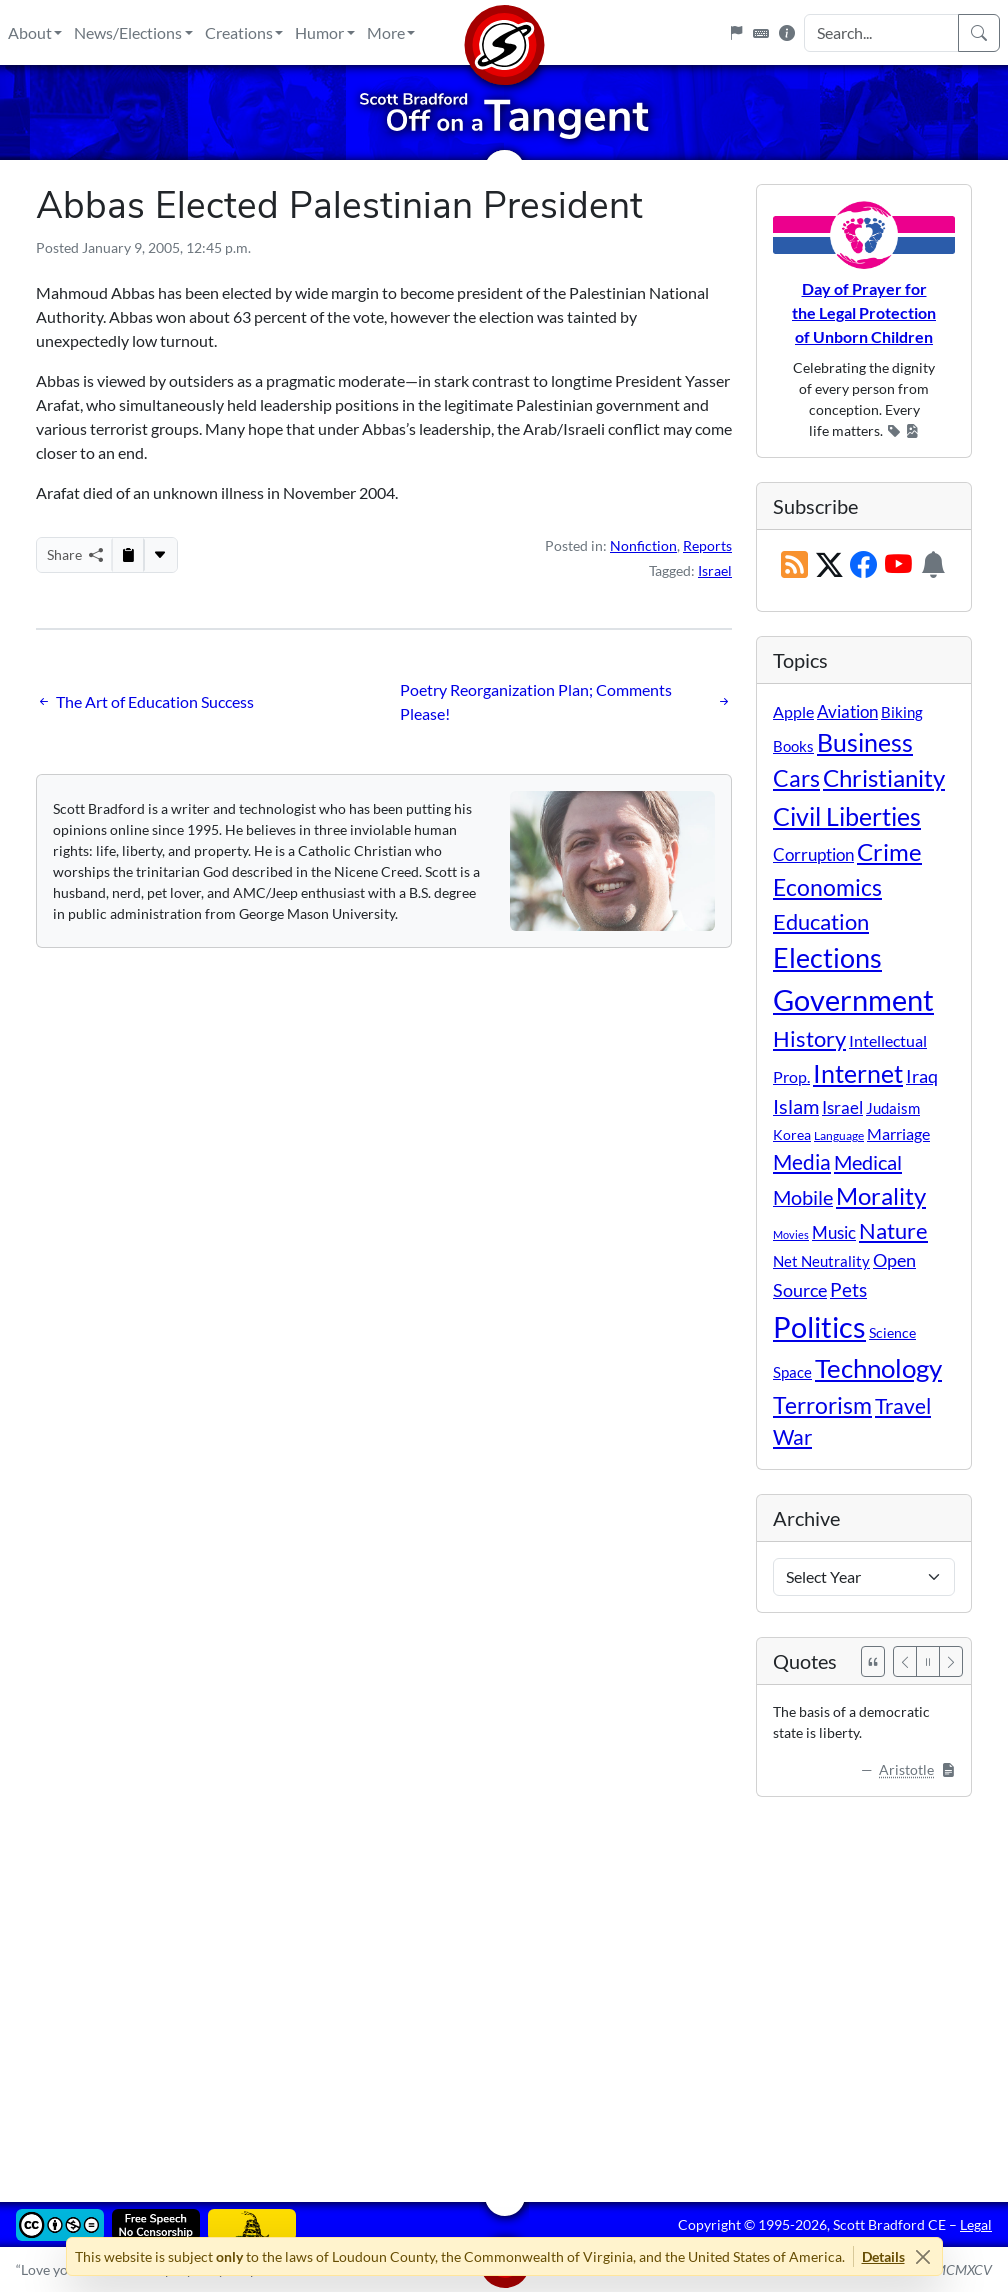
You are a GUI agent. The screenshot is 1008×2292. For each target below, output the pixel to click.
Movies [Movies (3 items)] (791, 1234)
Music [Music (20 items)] (834, 1232)
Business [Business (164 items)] (865, 742)
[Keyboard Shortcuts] (761, 33)
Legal (976, 2224)
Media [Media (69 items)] (802, 1162)
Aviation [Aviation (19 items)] (847, 712)
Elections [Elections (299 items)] (827, 958)
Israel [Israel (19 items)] (842, 1108)
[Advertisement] (504, 1985)
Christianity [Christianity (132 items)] (884, 778)
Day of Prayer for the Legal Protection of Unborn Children (864, 312)
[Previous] (905, 1661)
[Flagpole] (736, 33)
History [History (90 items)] (809, 1038)
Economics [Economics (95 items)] (827, 887)
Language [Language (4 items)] (839, 1135)
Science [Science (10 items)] (892, 1332)
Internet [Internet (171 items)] (858, 1073)
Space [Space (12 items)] (792, 1372)
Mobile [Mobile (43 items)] (803, 1197)
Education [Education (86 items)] (821, 921)
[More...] (160, 555)
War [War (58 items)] (792, 1437)
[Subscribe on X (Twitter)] (829, 566)
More (386, 32)
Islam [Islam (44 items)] (796, 1106)
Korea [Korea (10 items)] (792, 1134)
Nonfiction (643, 545)
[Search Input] (881, 33)
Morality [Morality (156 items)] (881, 1195)
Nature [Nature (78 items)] (893, 1230)
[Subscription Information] (933, 566)
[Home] (504, 32)
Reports (707, 545)
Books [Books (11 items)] (793, 746)
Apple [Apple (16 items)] (793, 711)
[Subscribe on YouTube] (898, 566)
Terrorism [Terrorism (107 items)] (822, 1405)
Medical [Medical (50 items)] (868, 1162)
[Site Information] (787, 33)
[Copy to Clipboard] (128, 555)
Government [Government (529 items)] (853, 999)
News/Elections (128, 32)
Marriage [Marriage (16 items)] (898, 1133)
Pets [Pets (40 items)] (848, 1289)
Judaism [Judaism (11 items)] (893, 1108)
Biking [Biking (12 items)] (902, 712)
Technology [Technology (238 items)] (878, 1368)
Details (883, 2256)
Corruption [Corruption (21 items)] (813, 854)
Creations (239, 32)
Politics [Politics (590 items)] (819, 1326)
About (30, 32)
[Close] (923, 2256)
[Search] (979, 33)
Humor (319, 32)
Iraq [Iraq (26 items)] (922, 1076)
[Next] (951, 1661)
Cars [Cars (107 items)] (796, 778)
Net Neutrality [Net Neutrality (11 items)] (821, 1261)
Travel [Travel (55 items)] (903, 1406)
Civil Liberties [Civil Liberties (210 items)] (847, 816)
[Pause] (928, 1661)
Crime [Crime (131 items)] (889, 852)
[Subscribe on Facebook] (863, 566)
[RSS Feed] (794, 566)
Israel (715, 570)
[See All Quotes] (873, 1661)
